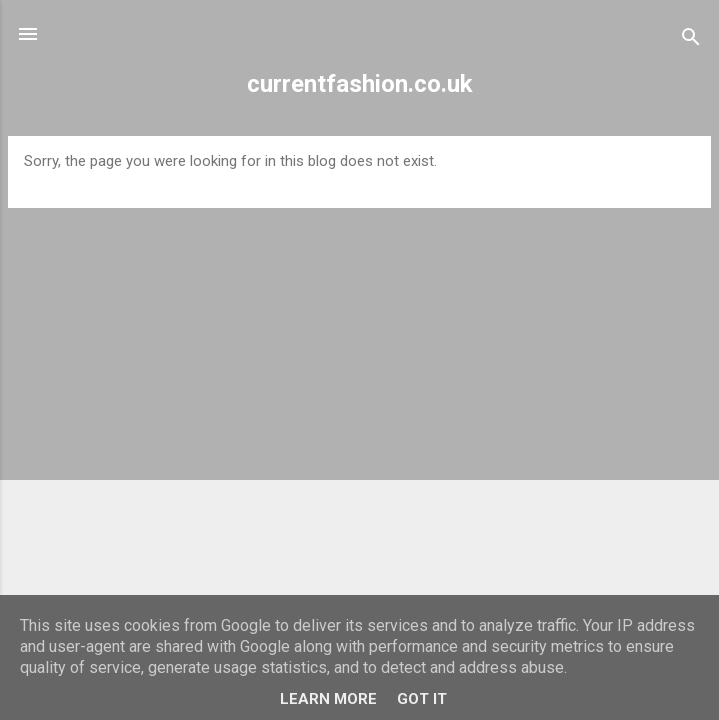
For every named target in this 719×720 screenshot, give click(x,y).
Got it (422, 699)
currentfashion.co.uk (360, 84)
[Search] (691, 40)
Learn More (328, 699)
